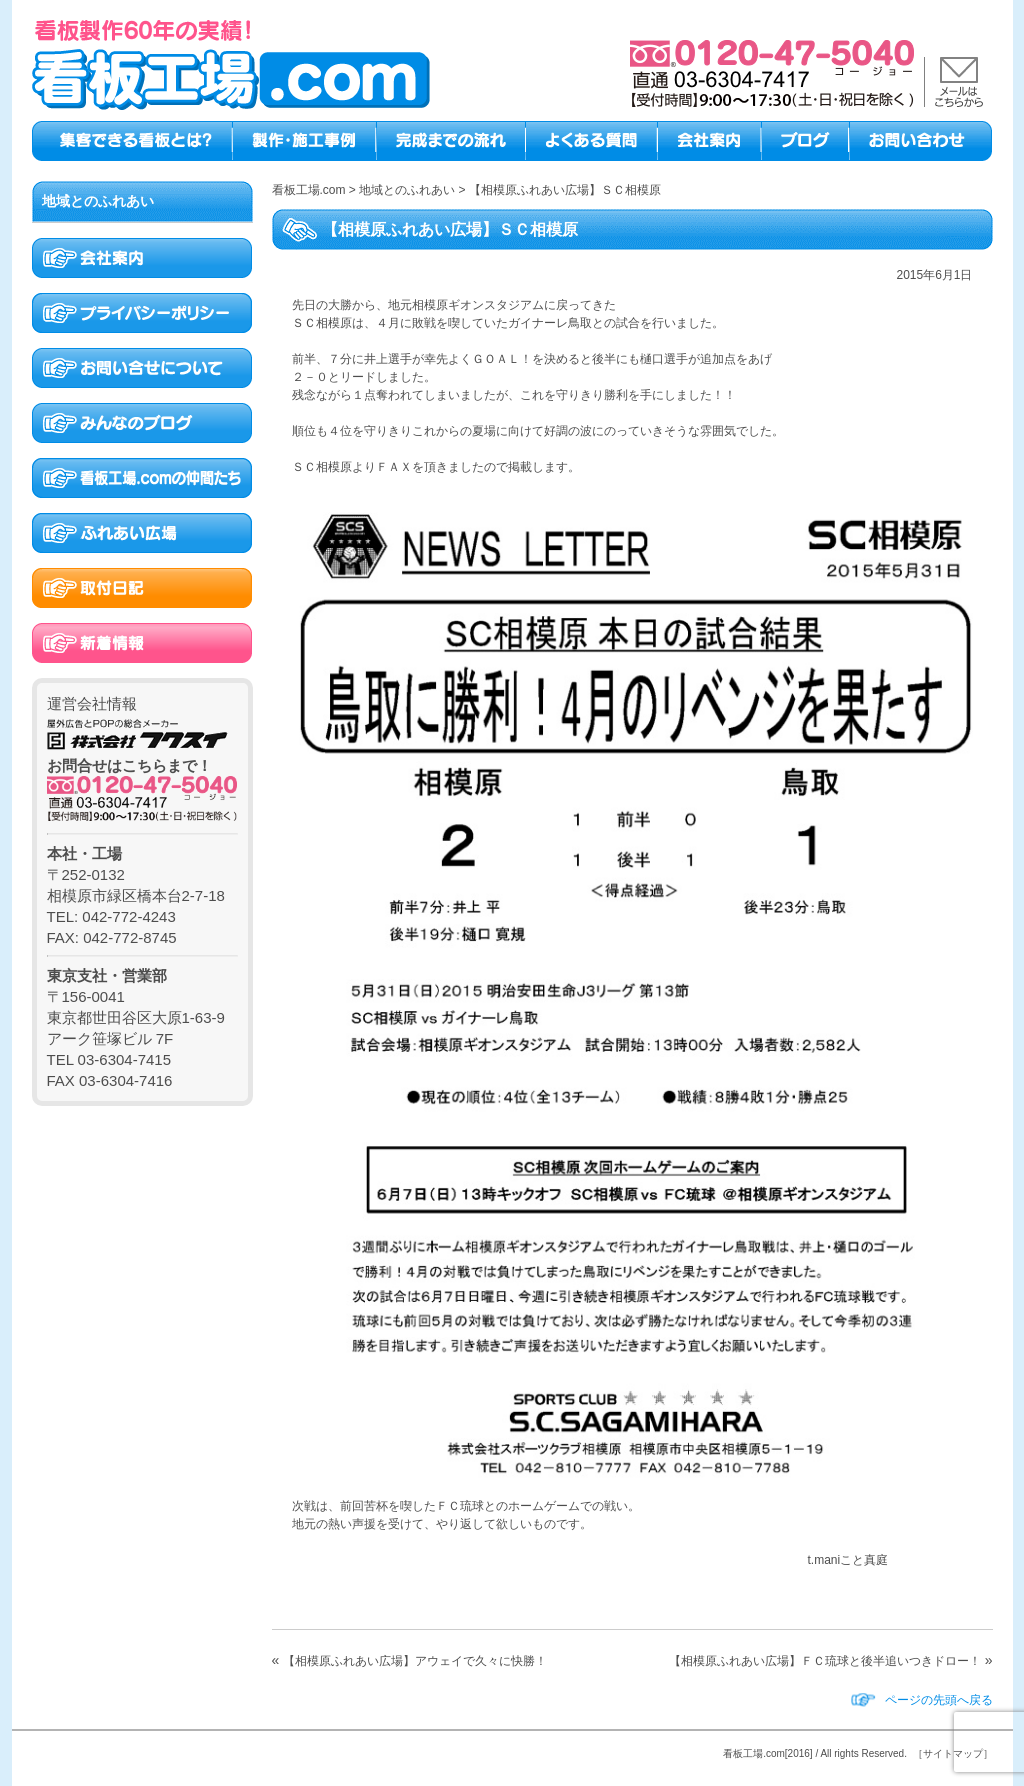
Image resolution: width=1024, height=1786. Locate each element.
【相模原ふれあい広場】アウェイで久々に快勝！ (415, 1661)
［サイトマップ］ (953, 1753)
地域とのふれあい (98, 201)
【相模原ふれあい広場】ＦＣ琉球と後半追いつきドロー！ (825, 1661)
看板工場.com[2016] (767, 1753)
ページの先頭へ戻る (939, 1700)
